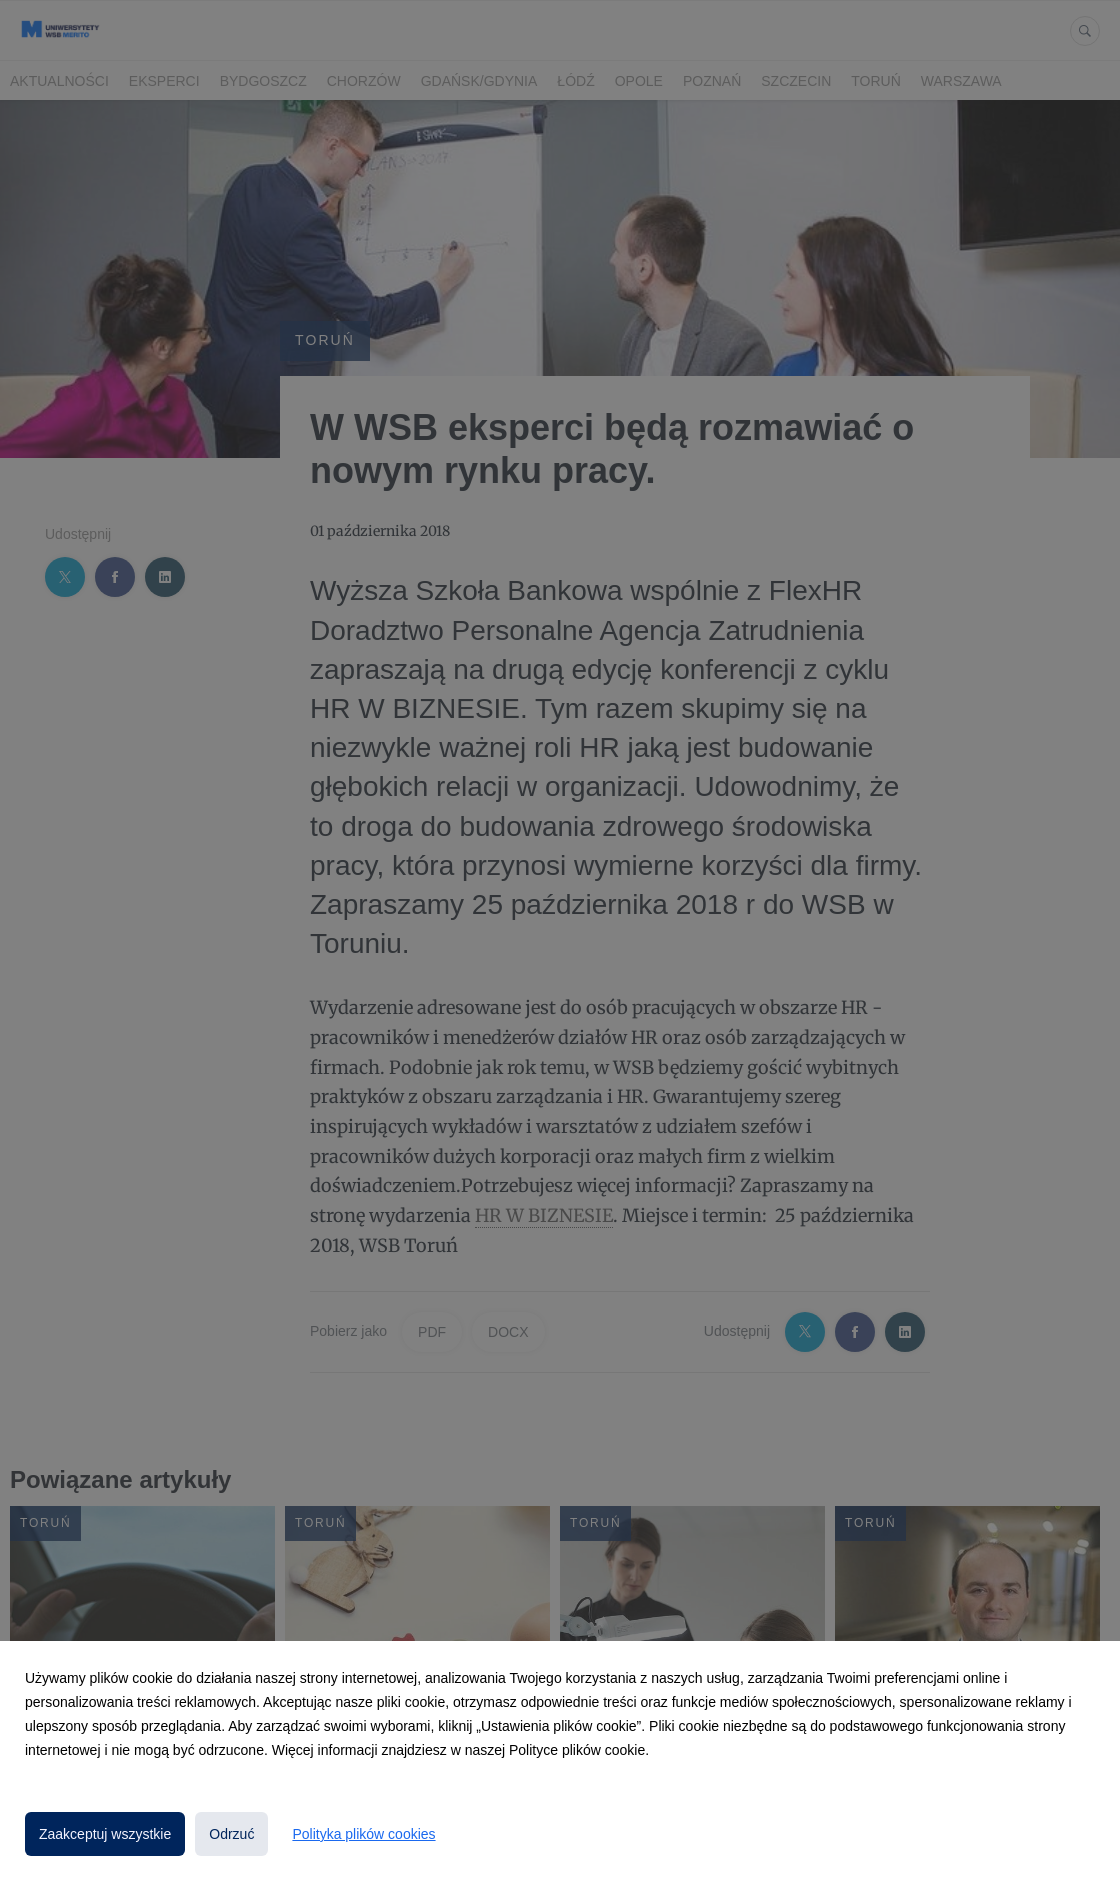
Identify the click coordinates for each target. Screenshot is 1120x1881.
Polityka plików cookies (363, 1834)
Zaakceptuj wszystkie (105, 1834)
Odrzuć (231, 1834)
